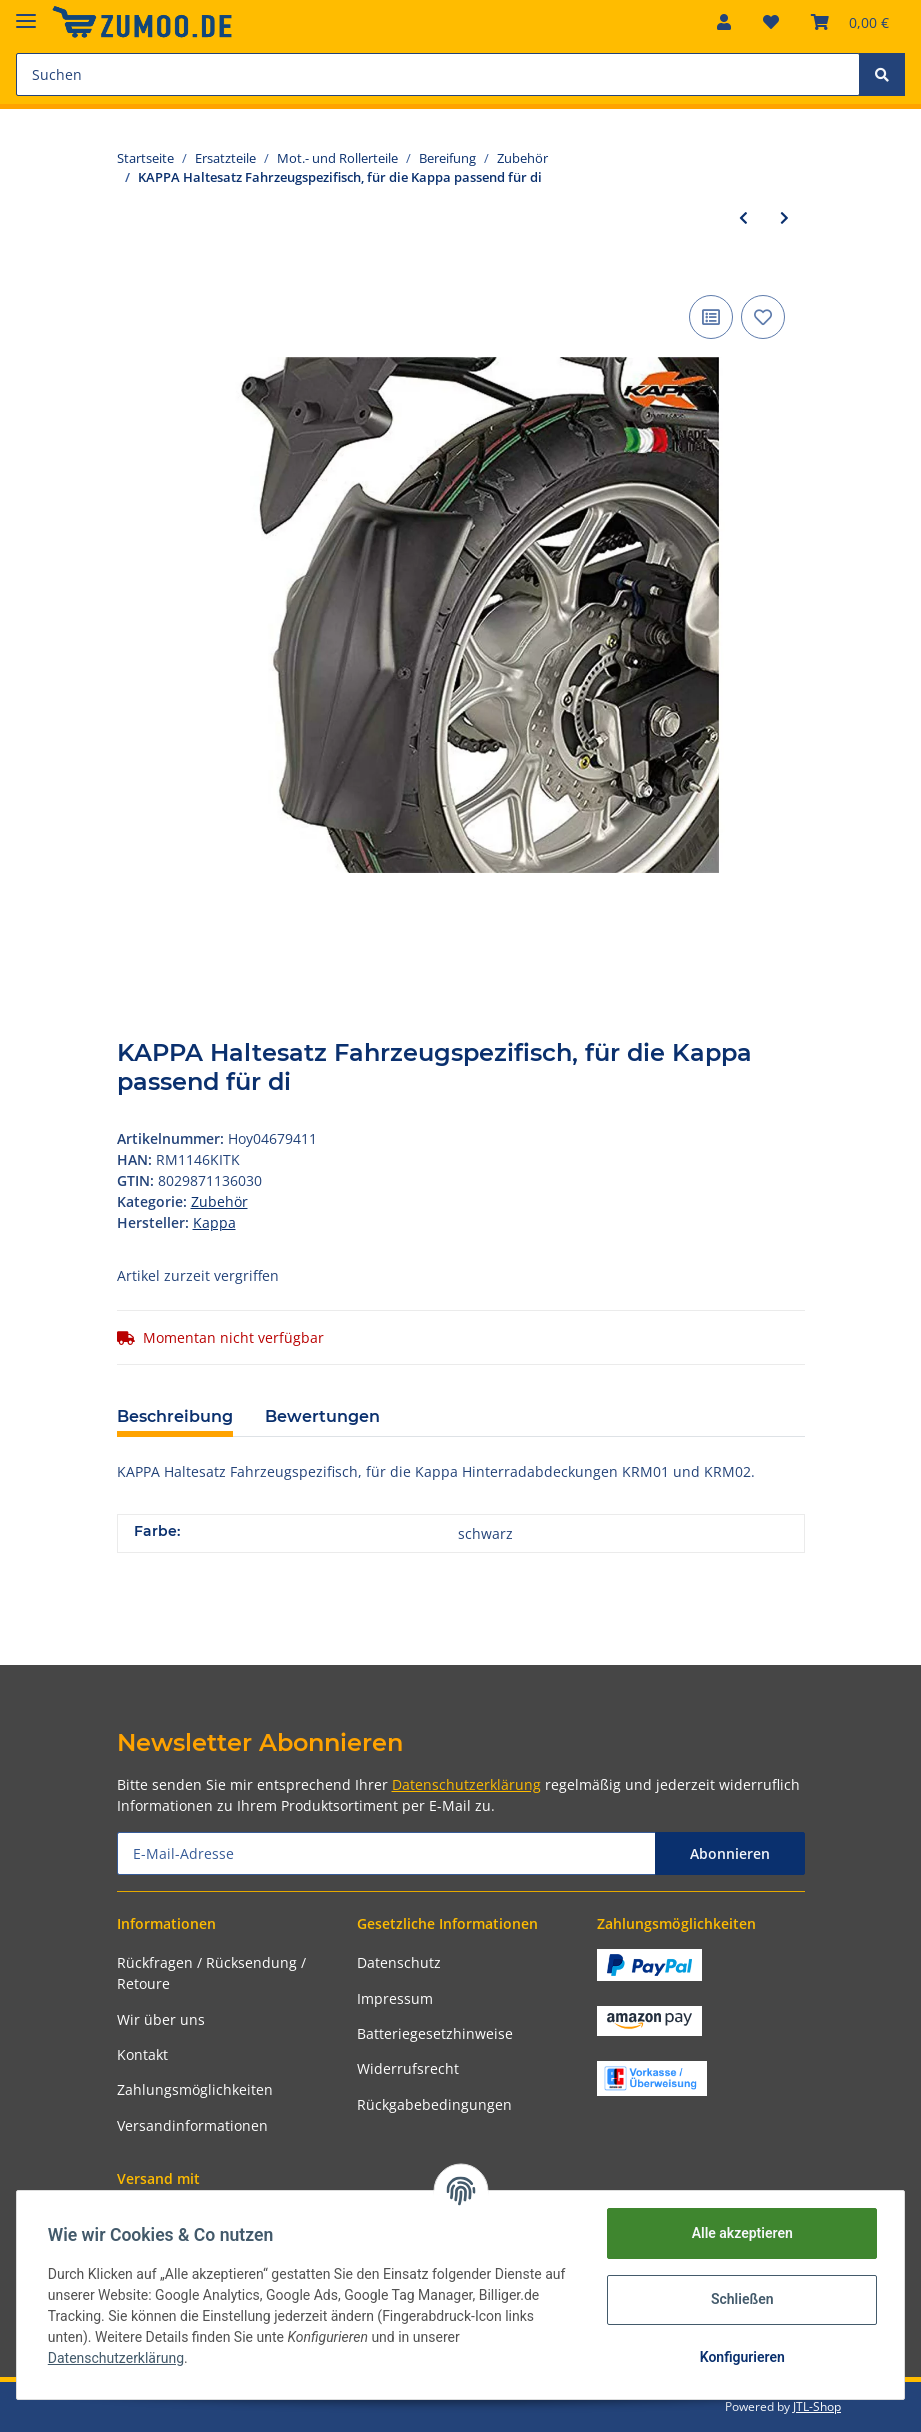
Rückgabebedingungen (434, 2104)
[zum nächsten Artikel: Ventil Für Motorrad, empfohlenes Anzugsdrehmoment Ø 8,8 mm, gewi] (784, 217)
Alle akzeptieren (740, 2233)
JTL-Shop (817, 2406)
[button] (724, 22)
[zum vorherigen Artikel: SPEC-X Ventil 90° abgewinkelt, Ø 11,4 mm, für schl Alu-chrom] (743, 217)
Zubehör (219, 1201)
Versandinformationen (192, 2125)
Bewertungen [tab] (322, 1416)
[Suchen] (438, 74)
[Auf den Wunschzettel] (763, 317)
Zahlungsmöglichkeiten (195, 2089)
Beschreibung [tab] (175, 1416)
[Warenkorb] (850, 22)
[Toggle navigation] (26, 12)
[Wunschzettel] (771, 22)
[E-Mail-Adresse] (386, 1853)
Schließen (741, 2299)
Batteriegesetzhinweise (435, 2033)
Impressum (395, 1998)
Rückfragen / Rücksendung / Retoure (211, 1973)
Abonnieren (730, 1853)
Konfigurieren (740, 2357)
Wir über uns (161, 2019)
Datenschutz (399, 1962)
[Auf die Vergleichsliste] (711, 317)
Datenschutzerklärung (466, 1784)
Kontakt (142, 2054)
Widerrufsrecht (408, 2068)
